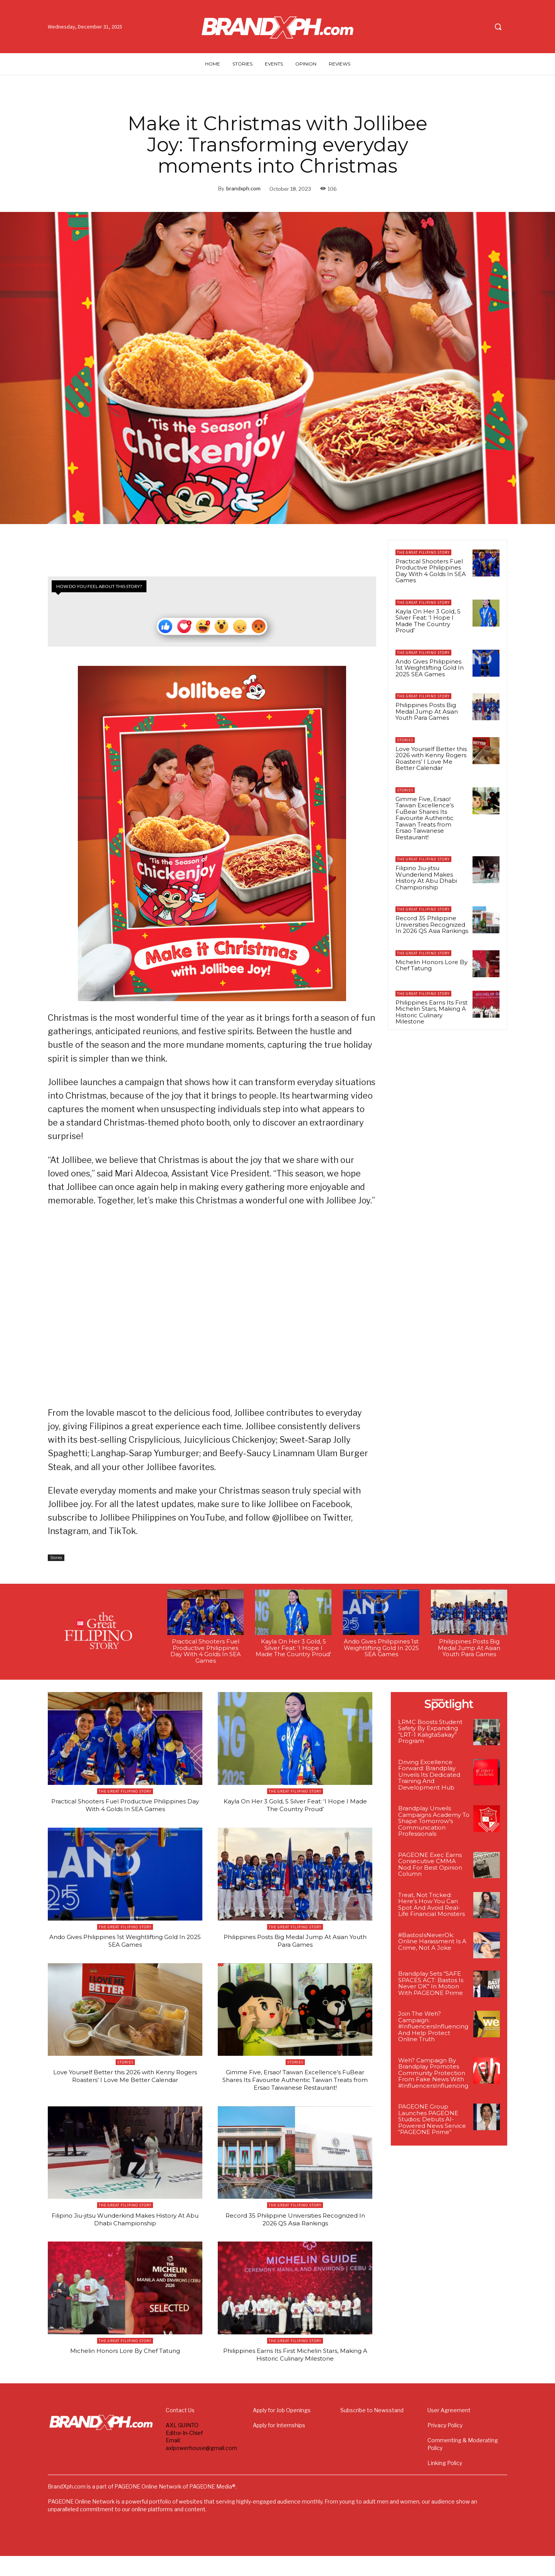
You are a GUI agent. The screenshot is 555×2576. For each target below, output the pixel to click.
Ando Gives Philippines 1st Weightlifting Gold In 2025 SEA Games (429, 668)
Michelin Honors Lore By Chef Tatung (431, 965)
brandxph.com (243, 188)
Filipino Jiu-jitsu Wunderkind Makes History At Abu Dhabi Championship (426, 877)
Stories (56, 1561)
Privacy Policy (444, 2445)
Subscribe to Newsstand (372, 2430)
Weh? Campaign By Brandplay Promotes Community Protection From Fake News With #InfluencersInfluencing (433, 2076)
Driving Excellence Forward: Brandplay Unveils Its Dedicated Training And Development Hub (429, 1777)
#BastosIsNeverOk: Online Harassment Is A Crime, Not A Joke (432, 1944)
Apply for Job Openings (282, 2430)
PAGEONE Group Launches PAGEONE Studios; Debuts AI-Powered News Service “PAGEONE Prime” (432, 2122)
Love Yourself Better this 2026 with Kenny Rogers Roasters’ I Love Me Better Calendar (431, 758)
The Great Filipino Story (423, 552)
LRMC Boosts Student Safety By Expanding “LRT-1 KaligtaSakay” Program (430, 1734)
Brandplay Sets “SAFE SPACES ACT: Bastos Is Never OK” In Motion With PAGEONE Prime (430, 1986)
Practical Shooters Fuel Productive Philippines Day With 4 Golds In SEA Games (430, 571)
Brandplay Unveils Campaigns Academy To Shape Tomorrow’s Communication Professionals (433, 1824)
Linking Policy (444, 2483)
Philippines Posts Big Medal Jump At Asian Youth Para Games (426, 711)
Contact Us (180, 2430)
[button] (498, 26)
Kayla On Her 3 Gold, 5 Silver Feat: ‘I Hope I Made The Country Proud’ (428, 621)
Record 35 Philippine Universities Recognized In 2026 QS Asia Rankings (431, 924)
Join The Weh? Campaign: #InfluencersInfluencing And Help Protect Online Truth (433, 2029)
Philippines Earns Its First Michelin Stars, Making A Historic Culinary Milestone (431, 1012)
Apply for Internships (279, 2445)
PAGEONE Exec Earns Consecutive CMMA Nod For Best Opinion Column (430, 1867)
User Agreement (449, 2430)
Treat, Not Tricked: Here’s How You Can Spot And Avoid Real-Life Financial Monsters (431, 1907)
